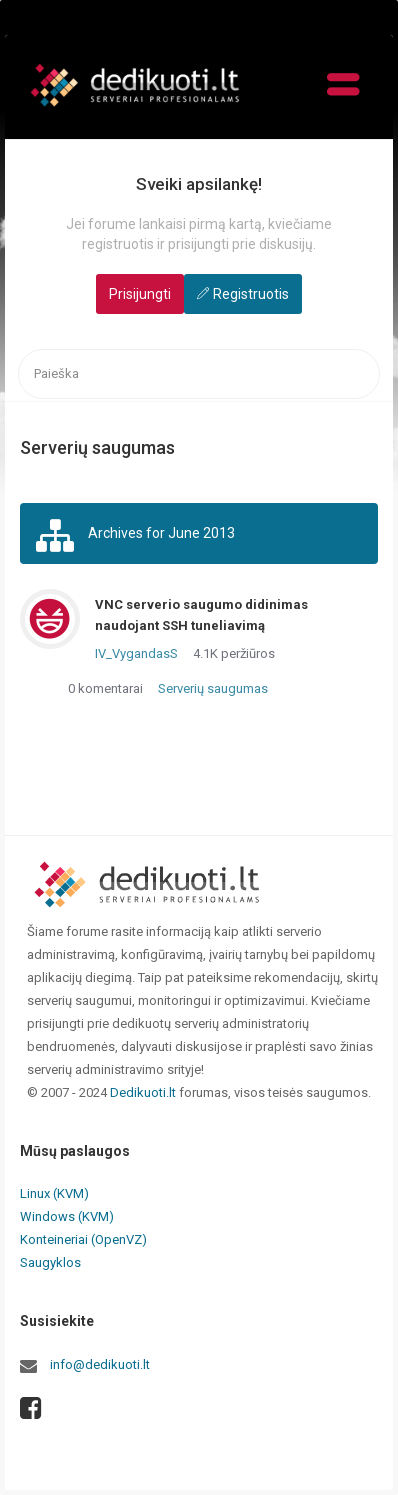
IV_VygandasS (136, 653)
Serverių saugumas (213, 688)
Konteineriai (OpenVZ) (83, 1239)
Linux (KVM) (54, 1193)
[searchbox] (199, 374)
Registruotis (251, 294)
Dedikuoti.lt (143, 1092)
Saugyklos (50, 1262)
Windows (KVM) (67, 1216)
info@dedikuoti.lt (100, 1364)
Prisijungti (140, 294)
